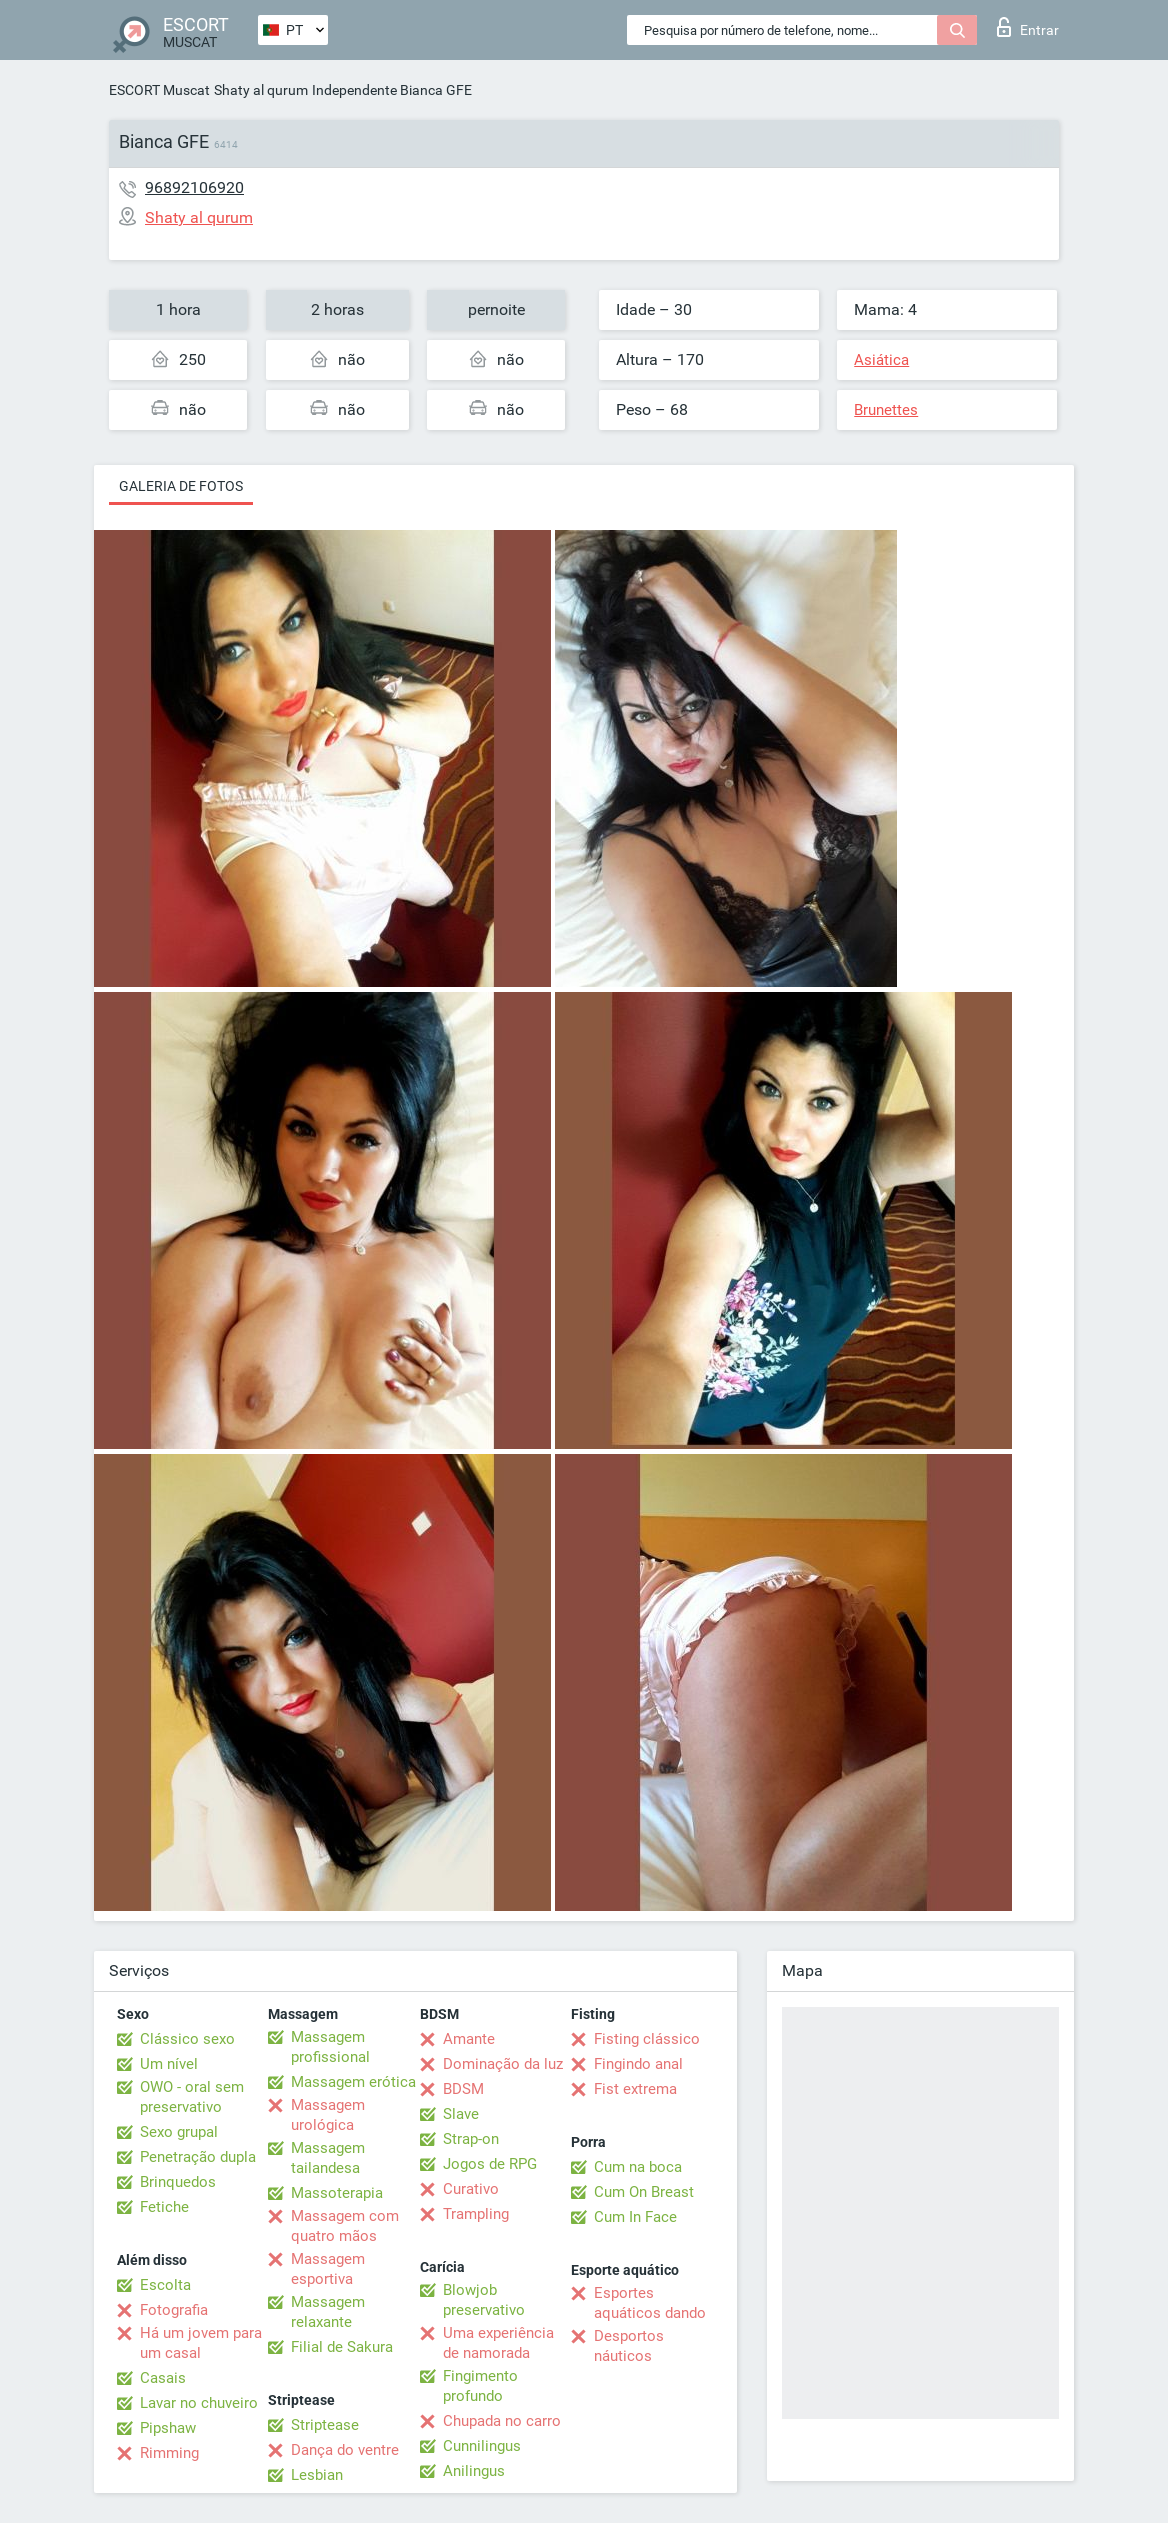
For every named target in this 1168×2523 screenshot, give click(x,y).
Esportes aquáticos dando (650, 2303)
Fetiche (164, 2207)
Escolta (165, 2285)
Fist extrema (635, 2089)
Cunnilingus (482, 2446)
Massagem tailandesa (328, 2158)
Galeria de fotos (181, 486)
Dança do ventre (345, 2450)
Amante (469, 2039)
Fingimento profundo (480, 2386)
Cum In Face (635, 2217)
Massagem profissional (330, 2047)
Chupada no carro (502, 2421)
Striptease (325, 2425)
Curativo (471, 2189)
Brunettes (886, 410)
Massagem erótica (353, 2082)
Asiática (881, 360)
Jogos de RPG (490, 2164)
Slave (461, 2114)
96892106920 (194, 187)
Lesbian (317, 2475)
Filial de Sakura (342, 2347)
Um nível (169, 2064)
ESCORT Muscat (159, 90)
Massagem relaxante (328, 2312)
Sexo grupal (179, 2132)
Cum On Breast (644, 2192)
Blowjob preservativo (484, 2300)
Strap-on (471, 2139)
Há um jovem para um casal (201, 2343)
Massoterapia (337, 2193)
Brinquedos (178, 2182)
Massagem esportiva (328, 2269)
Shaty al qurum (261, 90)
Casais (163, 2378)
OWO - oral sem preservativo (192, 2097)
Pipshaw (168, 2428)
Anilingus (474, 2471)
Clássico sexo (187, 2039)
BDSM (463, 2089)
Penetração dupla (198, 2157)
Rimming (169, 2453)
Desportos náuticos (629, 2346)
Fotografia (174, 2310)
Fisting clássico (647, 2039)
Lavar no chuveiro (199, 2403)
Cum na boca (638, 2167)
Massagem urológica (328, 2115)
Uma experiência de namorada (498, 2343)
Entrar (1028, 27)
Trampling (476, 2214)
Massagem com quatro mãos (345, 2226)
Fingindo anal (638, 2064)
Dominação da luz (503, 2064)
